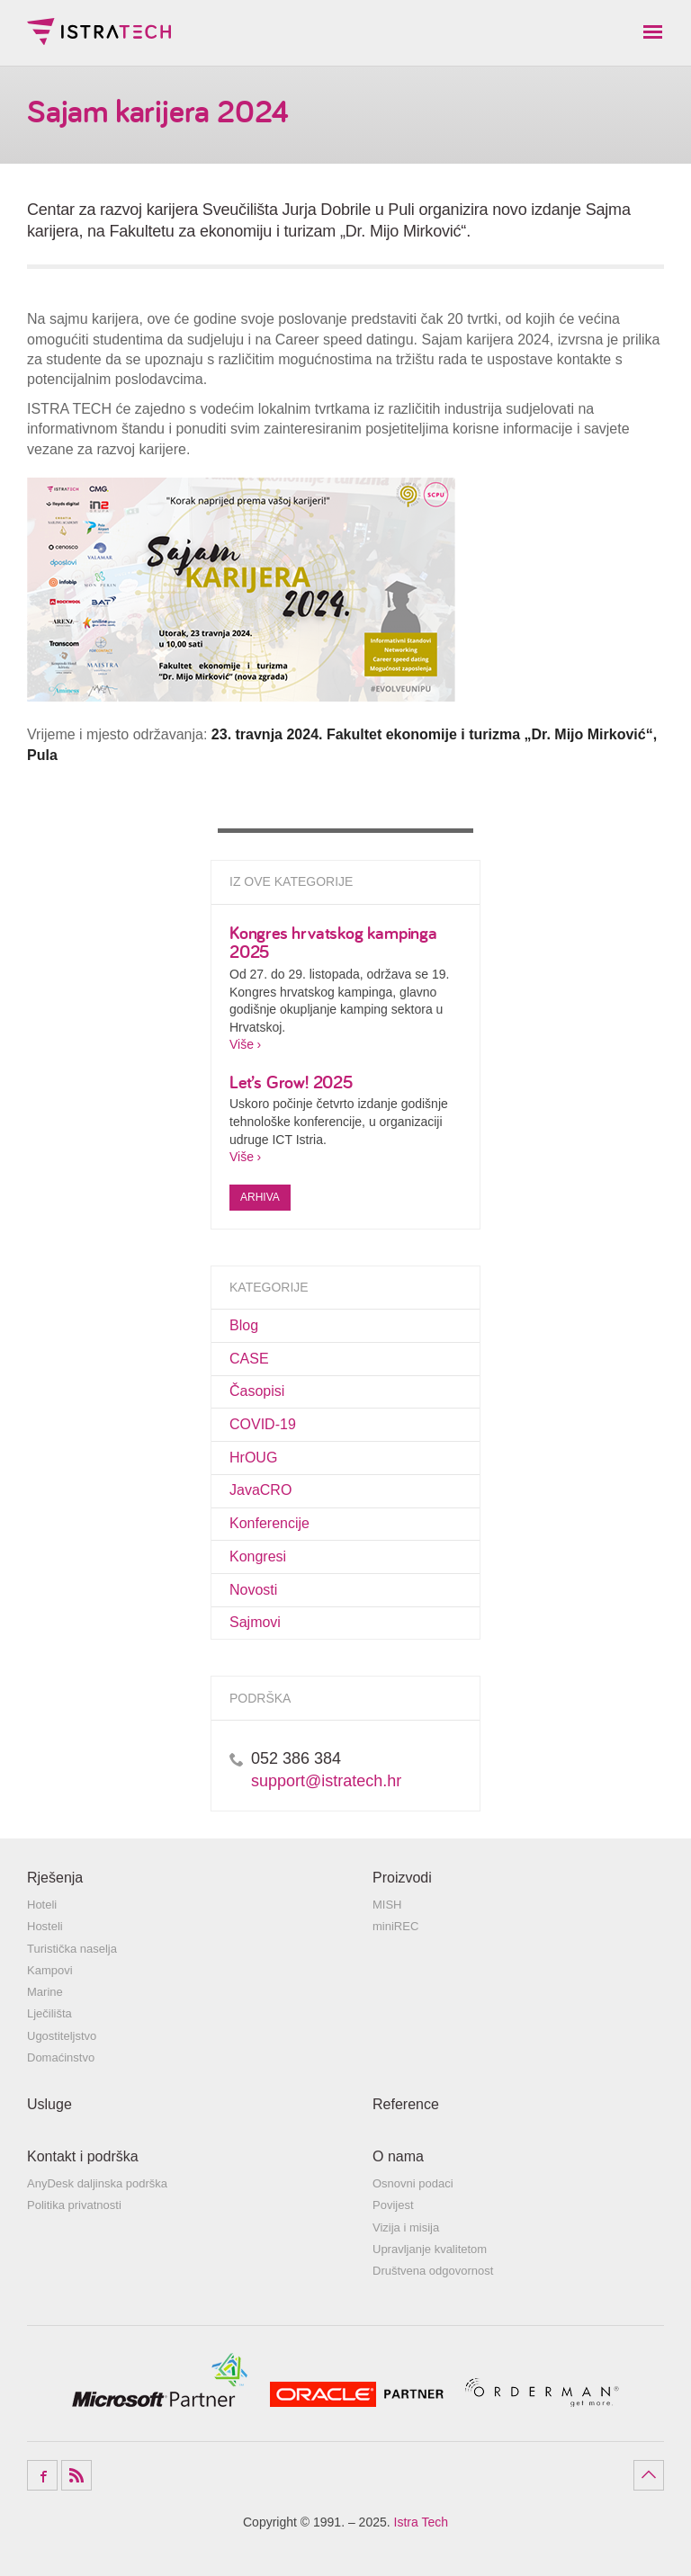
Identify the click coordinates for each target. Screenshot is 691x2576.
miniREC (395, 1926)
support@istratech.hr (326, 1781)
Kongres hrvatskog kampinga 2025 (333, 942)
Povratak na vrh (648, 2475)
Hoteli (42, 1904)
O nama (398, 2156)
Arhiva (260, 1197)
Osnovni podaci (412, 2183)
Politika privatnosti (74, 2205)
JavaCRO (260, 1490)
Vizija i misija (405, 2227)
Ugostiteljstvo (61, 2036)
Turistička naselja (72, 1948)
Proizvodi (402, 1877)
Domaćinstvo (60, 2057)
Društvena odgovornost (432, 2270)
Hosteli (45, 1926)
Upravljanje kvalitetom (429, 2249)
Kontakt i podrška (83, 2156)
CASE (249, 1358)
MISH (387, 1904)
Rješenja (55, 1877)
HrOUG (253, 1457)
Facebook (42, 2475)
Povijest (393, 2205)
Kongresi (257, 1556)
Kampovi (50, 1970)
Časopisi (256, 1391)
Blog (243, 1325)
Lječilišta (49, 2013)
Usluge (49, 2104)
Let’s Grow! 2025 (291, 1081)
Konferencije (269, 1523)
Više (241, 1044)
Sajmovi (255, 1622)
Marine (45, 1992)
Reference (405, 2104)
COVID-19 (262, 1424)
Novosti (253, 1589)
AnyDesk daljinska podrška (97, 2183)
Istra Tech (99, 31)
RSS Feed (76, 2475)
